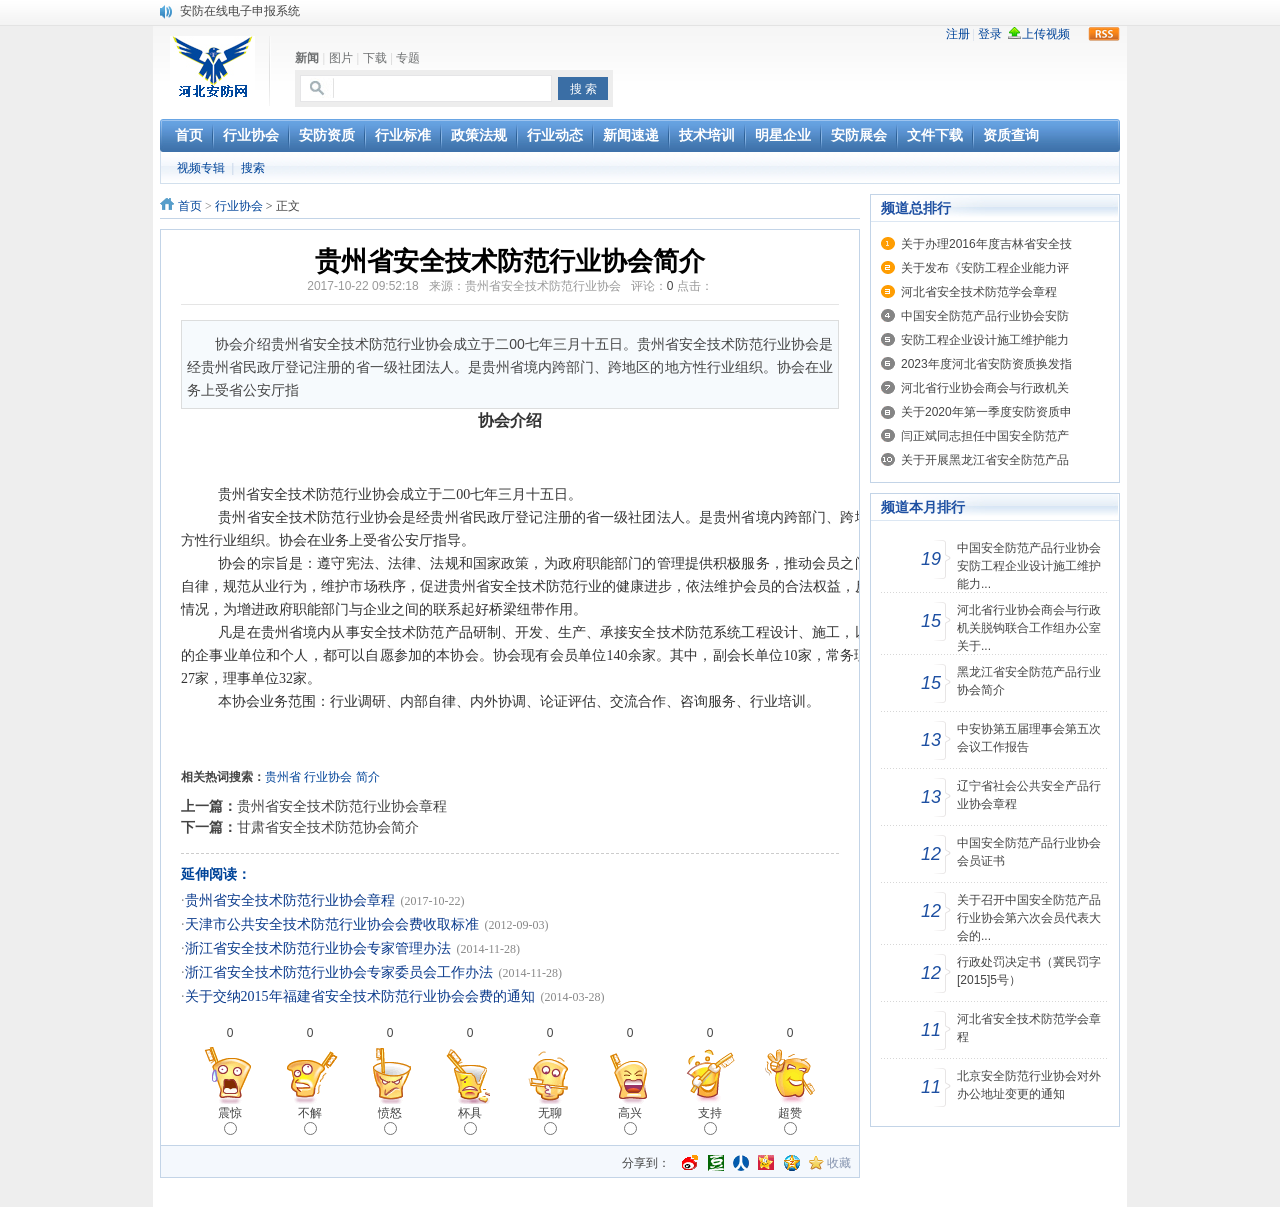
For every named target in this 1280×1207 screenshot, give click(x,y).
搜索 (253, 168)
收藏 (839, 1163)
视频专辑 (201, 168)
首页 (190, 206)
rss (1104, 34)
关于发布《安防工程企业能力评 (985, 268)
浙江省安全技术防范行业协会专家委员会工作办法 (339, 972)
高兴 (630, 1120)
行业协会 (239, 206)
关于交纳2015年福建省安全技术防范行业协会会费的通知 (360, 996)
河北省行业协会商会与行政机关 (985, 388)
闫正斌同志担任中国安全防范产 (985, 436)
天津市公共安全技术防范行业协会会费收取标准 (332, 924)
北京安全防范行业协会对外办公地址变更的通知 (1029, 1085)
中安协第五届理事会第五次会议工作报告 (1029, 738)
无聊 (550, 1120)
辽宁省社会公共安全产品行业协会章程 (1029, 795)
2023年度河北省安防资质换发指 (986, 364)
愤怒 (390, 1120)
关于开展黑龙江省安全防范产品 (985, 460)
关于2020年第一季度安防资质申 (986, 412)
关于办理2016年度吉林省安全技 (986, 244)
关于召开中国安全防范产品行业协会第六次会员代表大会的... (1029, 918)
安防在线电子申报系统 (240, 11)
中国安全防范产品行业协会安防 (985, 316)
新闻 (307, 58)
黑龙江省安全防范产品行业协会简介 (1029, 681)
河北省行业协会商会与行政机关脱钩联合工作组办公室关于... (1029, 628)
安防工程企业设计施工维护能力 (985, 340)
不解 (310, 1120)
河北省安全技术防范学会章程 (979, 292)
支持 (710, 1120)
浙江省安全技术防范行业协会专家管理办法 (318, 948)
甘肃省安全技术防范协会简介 (328, 827)
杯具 (470, 1120)
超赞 (790, 1120)
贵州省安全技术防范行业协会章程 (342, 806)
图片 (341, 58)
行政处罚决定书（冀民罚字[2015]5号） (1029, 971)
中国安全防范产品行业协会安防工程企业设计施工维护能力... (1029, 566)
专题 (408, 58)
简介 (368, 777)
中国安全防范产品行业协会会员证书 (1029, 852)
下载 (375, 58)
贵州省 (283, 777)
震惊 (230, 1120)
